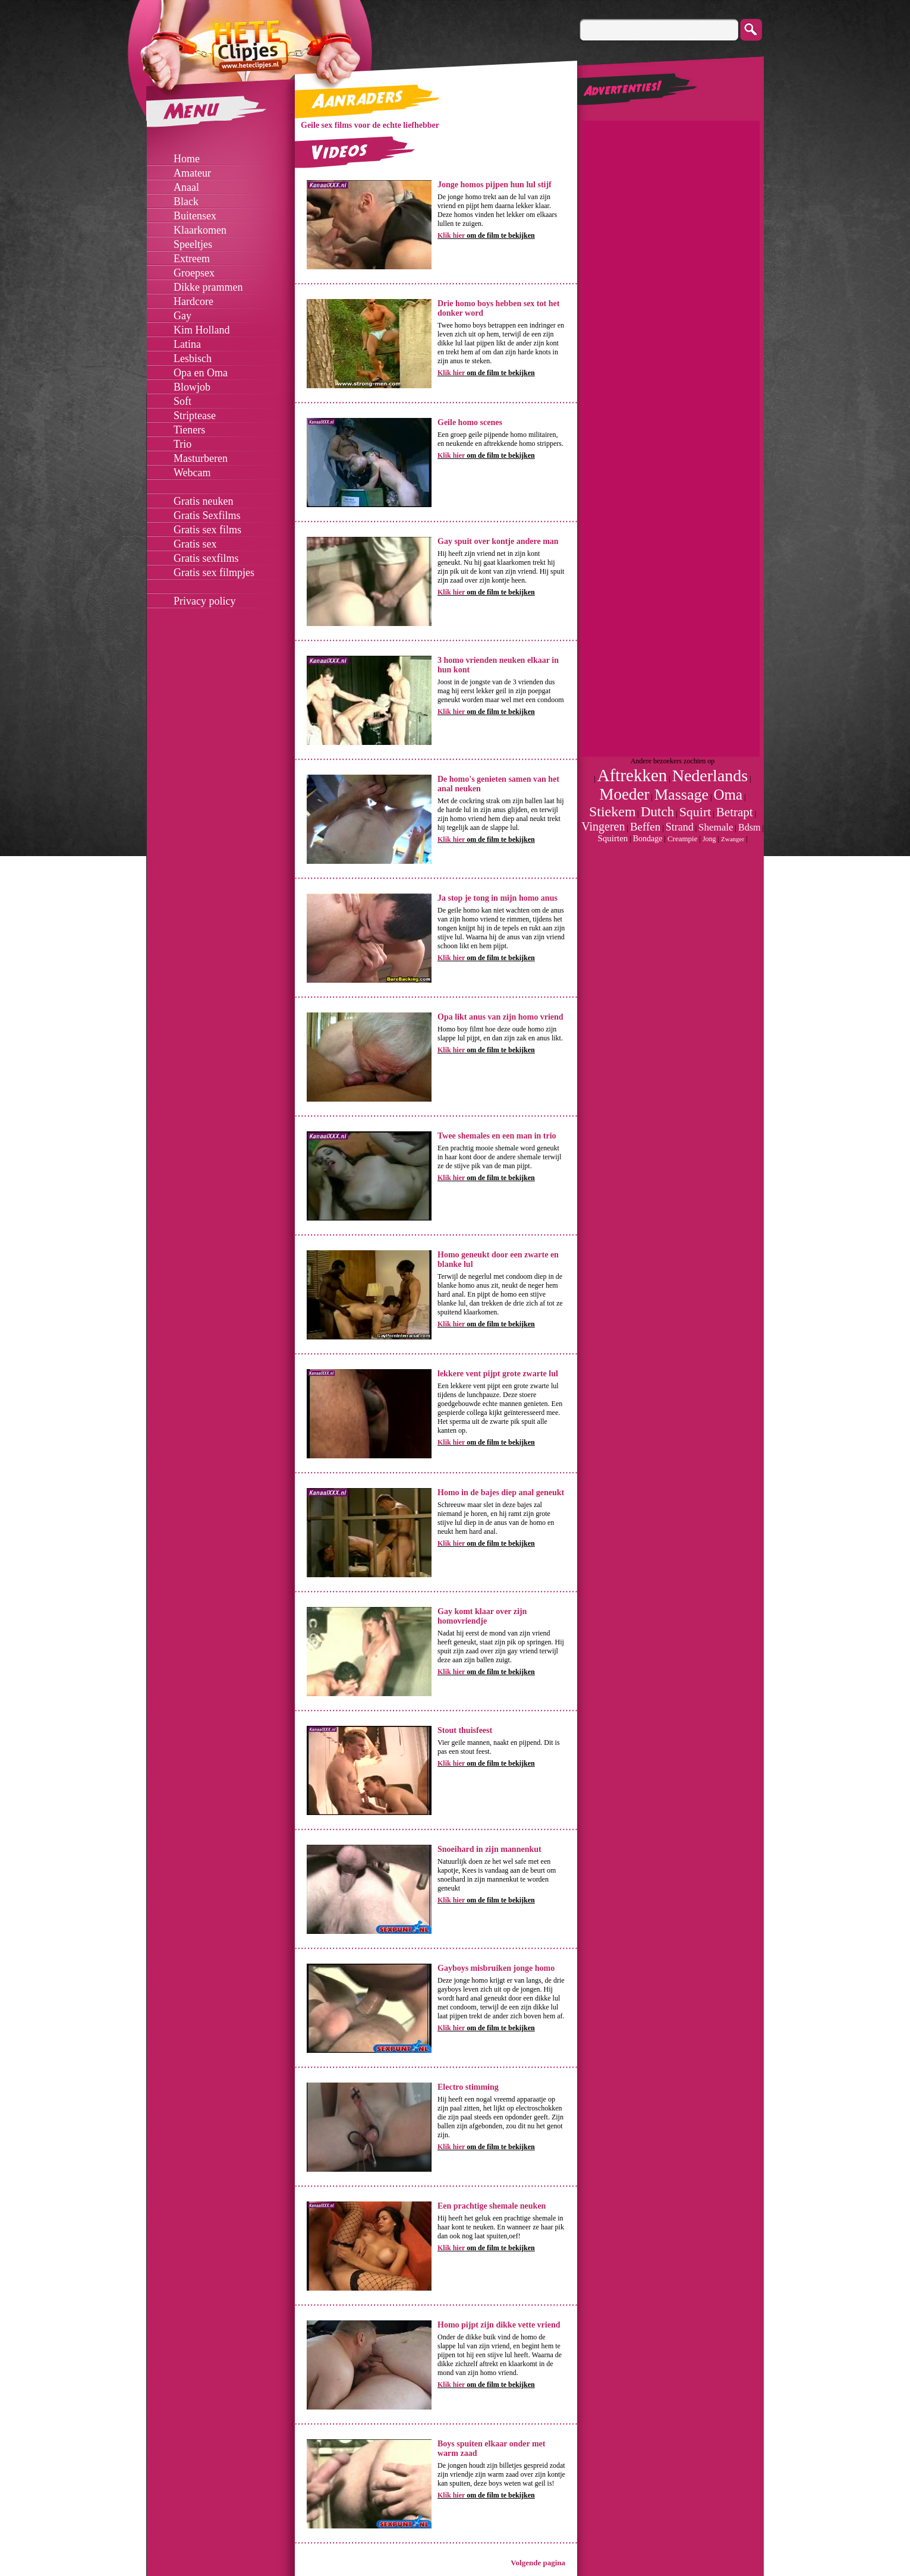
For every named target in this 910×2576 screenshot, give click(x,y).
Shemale (715, 827)
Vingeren (603, 826)
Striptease (195, 416)
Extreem (192, 259)
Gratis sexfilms (206, 558)
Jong (709, 839)
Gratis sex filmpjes (214, 572)
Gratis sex (195, 544)
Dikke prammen (208, 287)
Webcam (192, 473)
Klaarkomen (200, 230)
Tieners (189, 430)
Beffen (645, 826)
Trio (182, 444)
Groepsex (194, 273)
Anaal (186, 187)
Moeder (625, 794)
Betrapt (734, 812)
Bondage (648, 838)
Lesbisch (193, 358)
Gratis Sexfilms (207, 515)
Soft (182, 401)
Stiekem (612, 811)
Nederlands (710, 775)
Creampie (682, 838)
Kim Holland (202, 330)
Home (187, 159)
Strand (680, 827)
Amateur (192, 173)
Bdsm (749, 827)
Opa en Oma (201, 373)
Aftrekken (632, 775)
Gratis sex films (207, 530)
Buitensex (195, 216)
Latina (187, 344)
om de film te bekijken (486, 235)
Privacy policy (204, 601)
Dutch (657, 811)
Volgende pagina (538, 2562)
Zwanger (732, 838)
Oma (727, 795)
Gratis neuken (203, 501)
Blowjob (192, 387)
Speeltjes (193, 244)
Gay (182, 316)
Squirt (695, 811)
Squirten (613, 838)
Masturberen (201, 458)
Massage (681, 794)
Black (186, 201)
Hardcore (193, 301)
